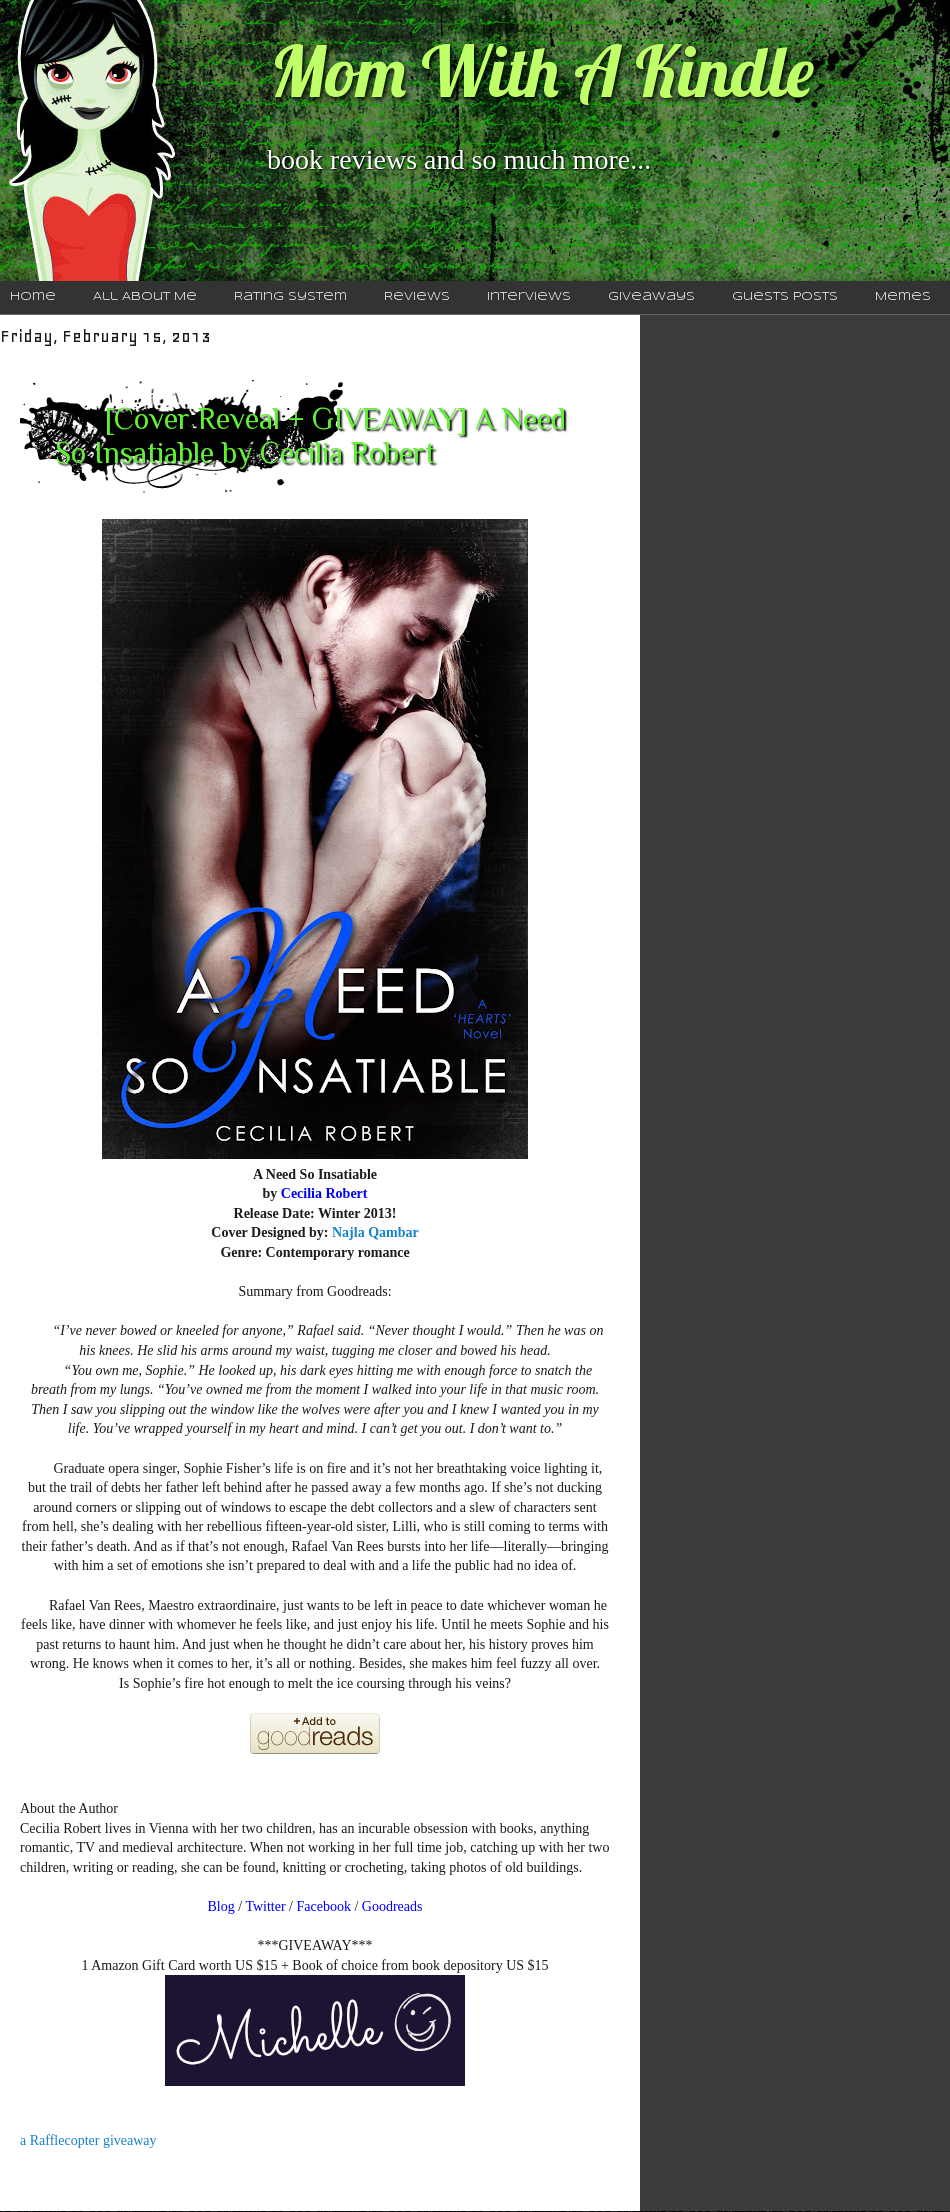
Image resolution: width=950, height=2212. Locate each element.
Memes (903, 297)
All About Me (145, 297)
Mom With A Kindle (542, 71)
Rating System (290, 297)
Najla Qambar (375, 1232)
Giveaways (651, 297)
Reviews (417, 297)
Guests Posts (785, 297)
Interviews (529, 297)
